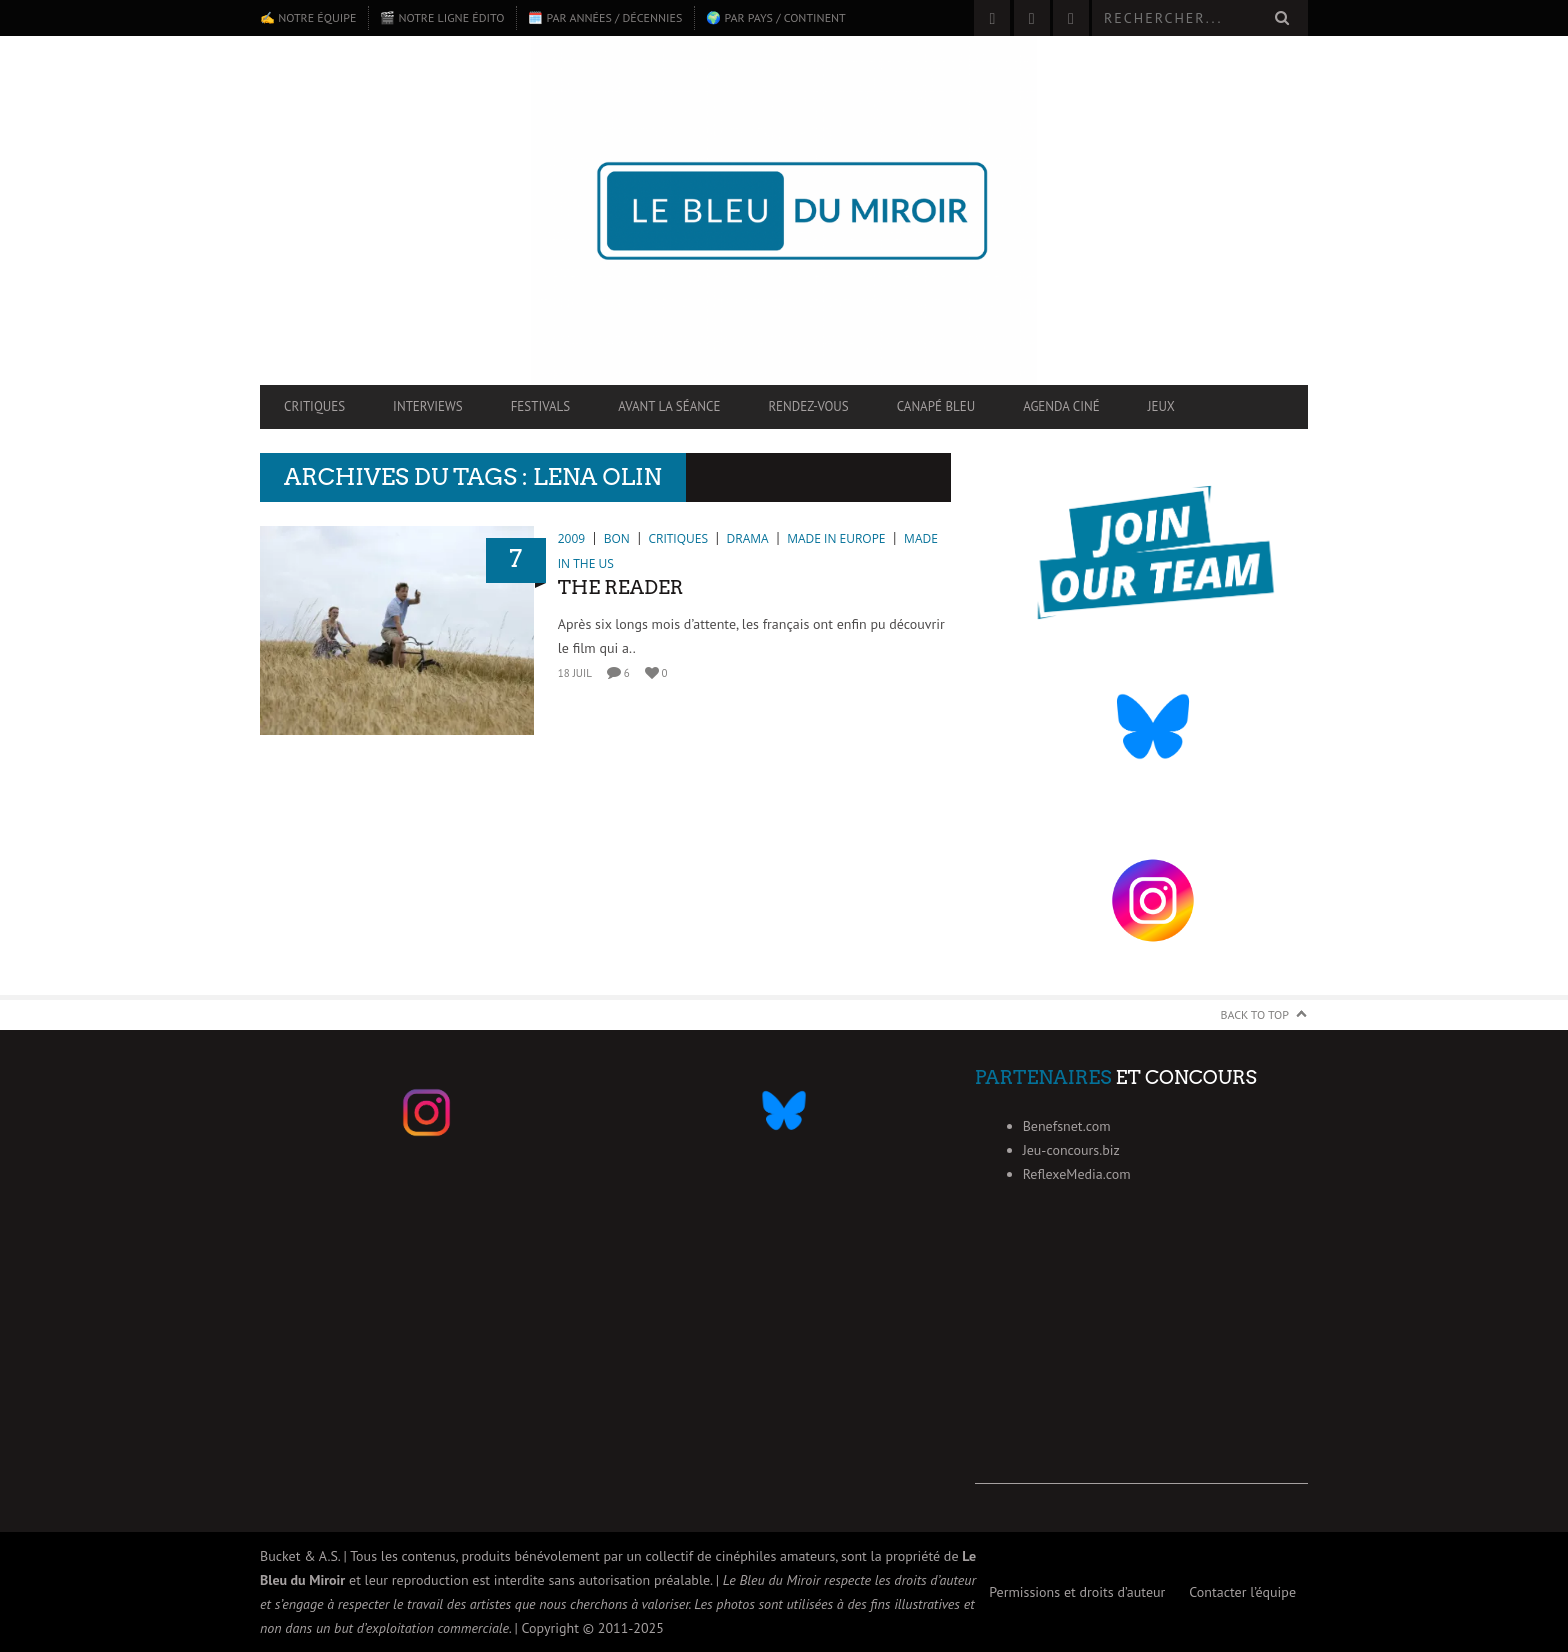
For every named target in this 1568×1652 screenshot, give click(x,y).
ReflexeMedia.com (1077, 1174)
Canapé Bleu (936, 406)
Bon (617, 538)
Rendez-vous (808, 406)
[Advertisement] (1141, 1359)
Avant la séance (669, 406)
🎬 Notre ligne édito (442, 17)
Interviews (428, 406)
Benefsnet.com (1067, 1126)
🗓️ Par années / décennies (605, 17)
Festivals (541, 406)
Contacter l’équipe (1242, 1592)
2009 (571, 538)
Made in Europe (836, 538)
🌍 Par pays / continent (775, 17)
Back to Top (1255, 1014)
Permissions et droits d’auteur (1077, 1592)
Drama (748, 538)
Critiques (314, 406)
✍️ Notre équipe (308, 17)
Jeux (1161, 406)
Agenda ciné (1061, 406)
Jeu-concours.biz (1071, 1150)
